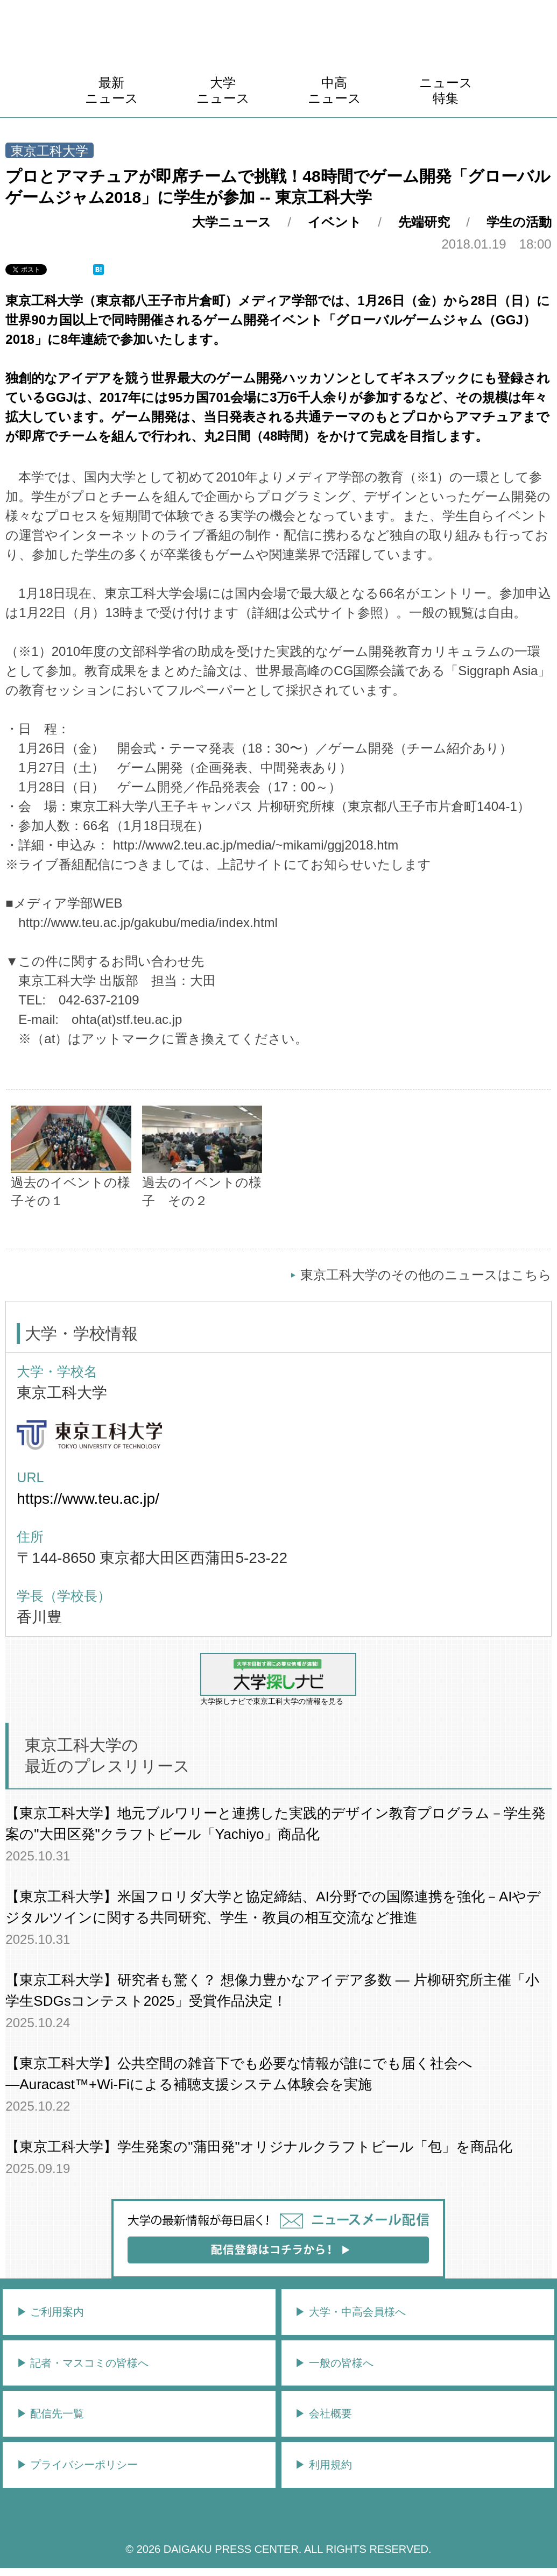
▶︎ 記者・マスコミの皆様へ (83, 2363)
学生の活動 (519, 222)
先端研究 (424, 222)
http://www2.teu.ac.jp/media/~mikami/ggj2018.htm (255, 845)
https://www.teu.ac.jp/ (88, 1498)
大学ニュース (223, 90)
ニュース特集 (446, 90)
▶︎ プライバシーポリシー (77, 2465)
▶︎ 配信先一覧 (50, 2413)
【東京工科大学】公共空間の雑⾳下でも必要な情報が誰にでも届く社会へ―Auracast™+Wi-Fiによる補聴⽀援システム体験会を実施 (239, 2073)
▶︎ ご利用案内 (50, 2312)
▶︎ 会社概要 (323, 2413)
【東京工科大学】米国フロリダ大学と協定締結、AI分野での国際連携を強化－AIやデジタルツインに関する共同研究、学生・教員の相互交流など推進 (273, 1907)
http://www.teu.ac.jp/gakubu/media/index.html (148, 922)
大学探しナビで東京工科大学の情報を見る (278, 1679)
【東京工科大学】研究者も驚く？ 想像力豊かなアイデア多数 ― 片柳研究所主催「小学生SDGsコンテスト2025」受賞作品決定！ (272, 1990)
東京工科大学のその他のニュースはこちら (426, 1275)
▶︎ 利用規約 (323, 2465)
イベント (335, 222)
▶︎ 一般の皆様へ (334, 2363)
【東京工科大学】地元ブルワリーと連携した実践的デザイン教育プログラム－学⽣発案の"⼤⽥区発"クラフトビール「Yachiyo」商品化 (275, 1823)
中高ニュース (334, 90)
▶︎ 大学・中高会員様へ (350, 2312)
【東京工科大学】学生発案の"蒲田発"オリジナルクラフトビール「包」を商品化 (258, 2147)
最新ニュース (111, 90)
